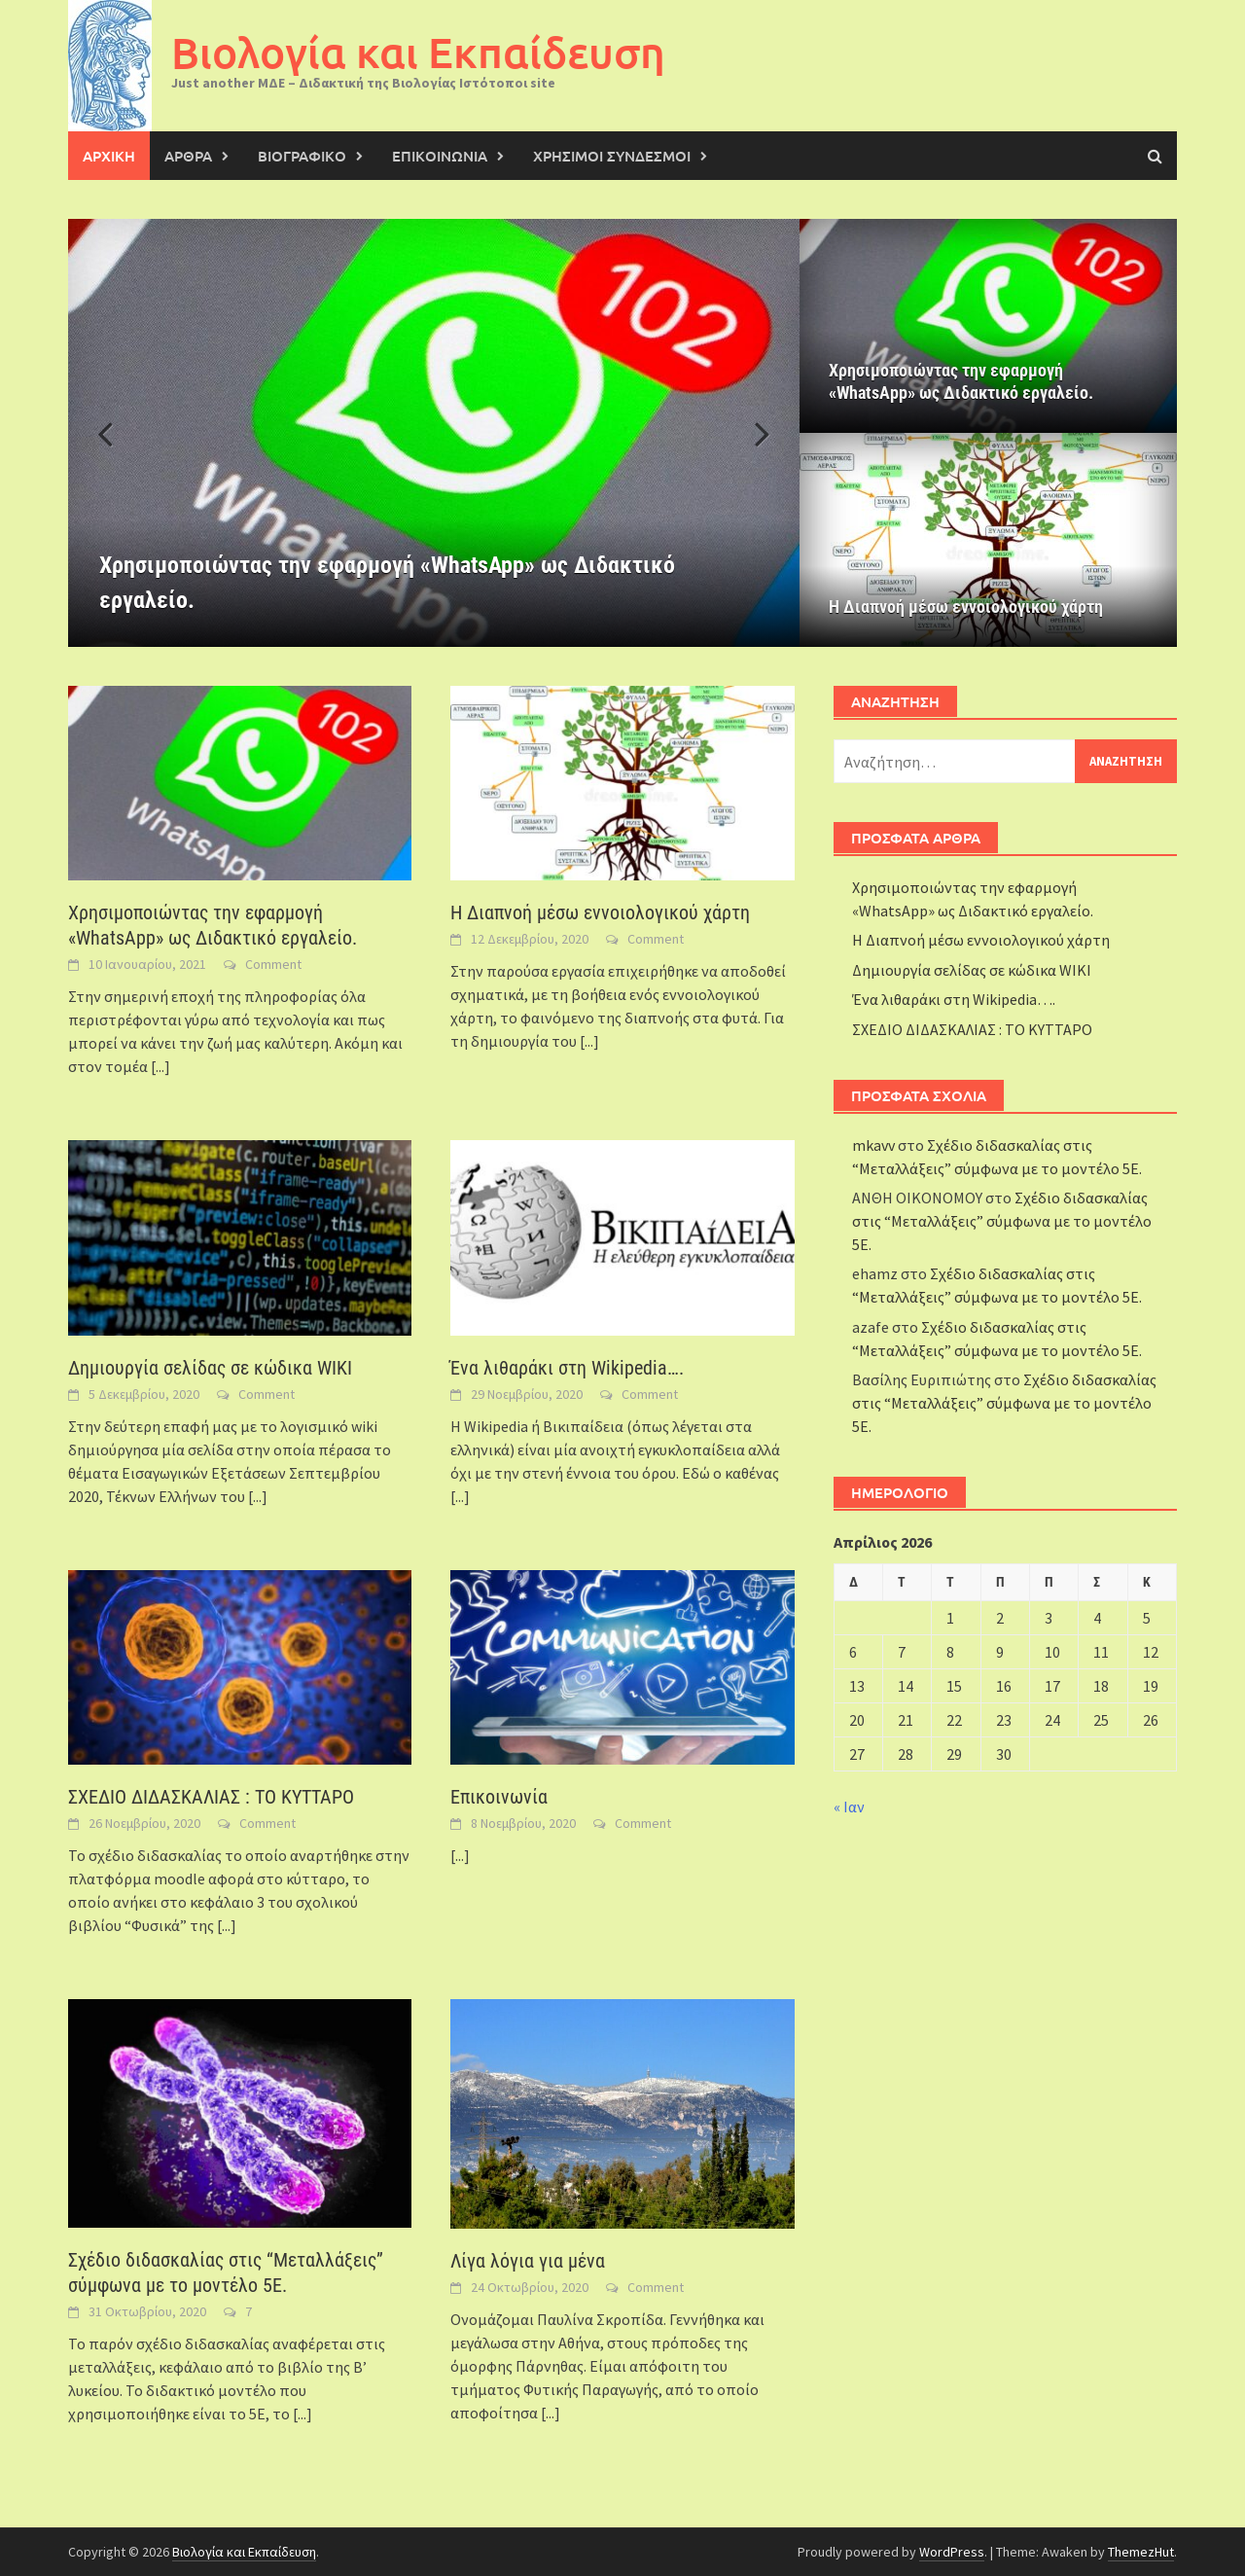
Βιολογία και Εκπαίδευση (418, 52)
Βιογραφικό (302, 155)
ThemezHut (1141, 2551)
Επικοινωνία (499, 1796)
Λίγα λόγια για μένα (527, 2260)
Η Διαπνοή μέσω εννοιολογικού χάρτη (966, 606)
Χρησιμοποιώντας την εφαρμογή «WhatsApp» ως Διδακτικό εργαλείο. (961, 381)
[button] (750, 432)
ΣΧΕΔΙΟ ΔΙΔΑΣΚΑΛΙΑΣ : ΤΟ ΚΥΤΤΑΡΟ (211, 1796)
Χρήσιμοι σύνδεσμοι (612, 155)
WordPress (951, 2551)
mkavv (873, 1145)
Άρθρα (188, 155)
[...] (160, 1066)
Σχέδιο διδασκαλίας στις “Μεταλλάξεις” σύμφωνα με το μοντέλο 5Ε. (1002, 1221)
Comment (273, 964)
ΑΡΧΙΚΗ (109, 155)
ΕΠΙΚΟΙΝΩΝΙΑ (439, 155)
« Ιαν (849, 1806)
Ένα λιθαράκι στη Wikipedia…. (567, 1367)
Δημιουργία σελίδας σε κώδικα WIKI (210, 1367)
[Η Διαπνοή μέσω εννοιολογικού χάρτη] (988, 540)
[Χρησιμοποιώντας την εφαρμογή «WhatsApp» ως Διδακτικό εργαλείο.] (434, 433)
